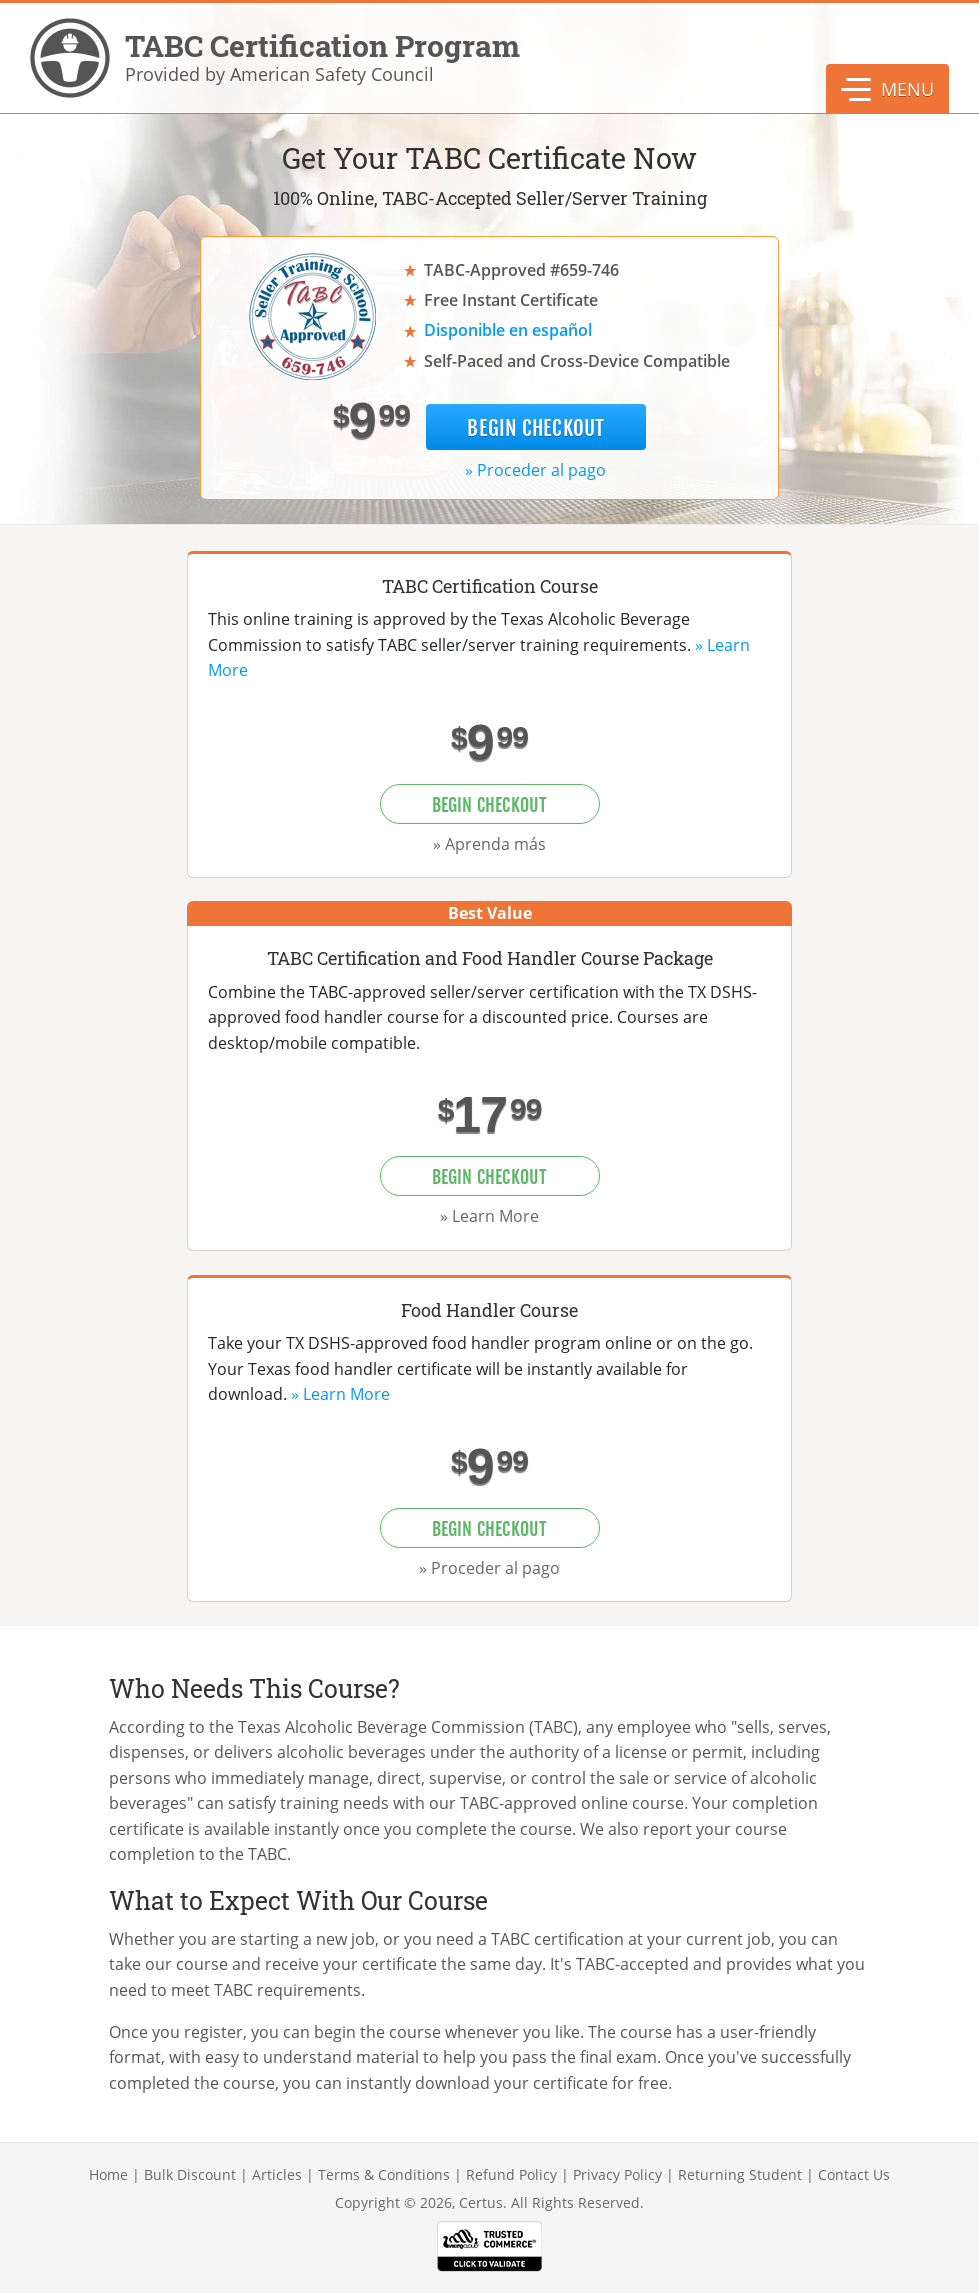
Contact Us (854, 2174)
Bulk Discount (190, 2174)
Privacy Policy (617, 2174)
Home (108, 2174)
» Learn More (489, 1216)
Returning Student (740, 2174)
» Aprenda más (489, 844)
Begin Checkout (535, 428)
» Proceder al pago (535, 470)
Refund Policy (511, 2174)
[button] (887, 89)
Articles (277, 2174)
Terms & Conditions (384, 2174)
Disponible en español (508, 330)
